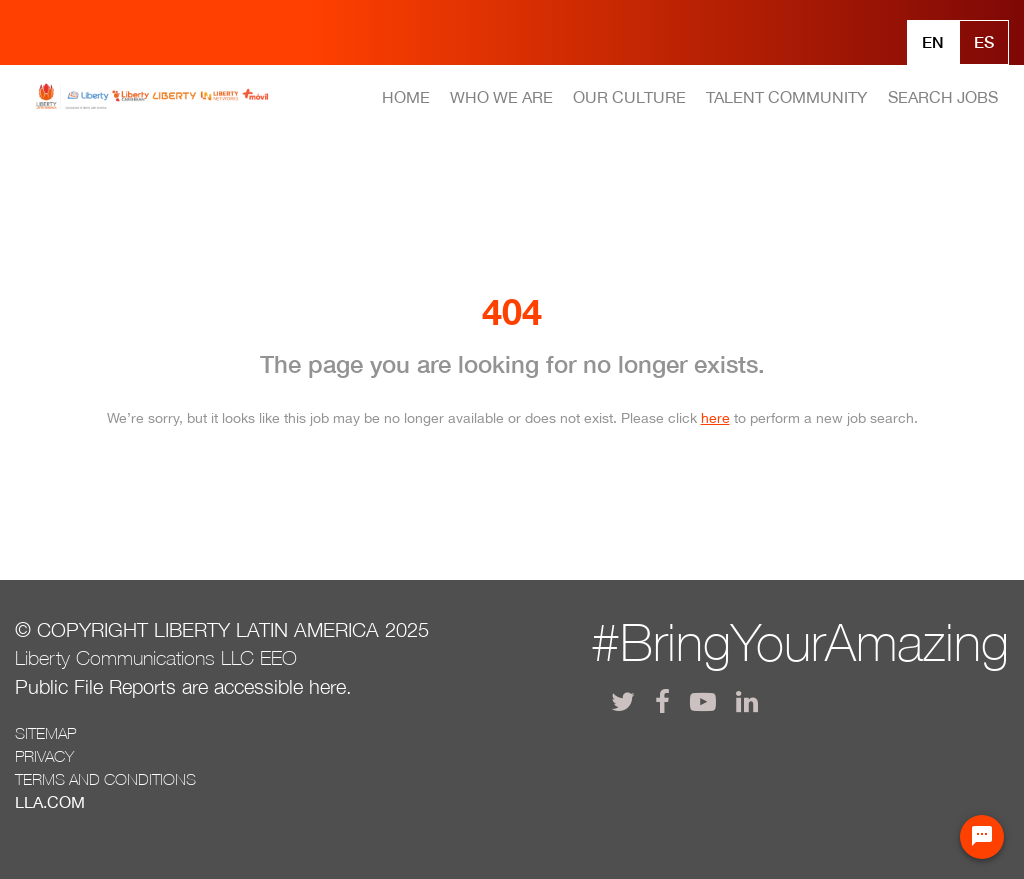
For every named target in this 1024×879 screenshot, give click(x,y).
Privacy (44, 756)
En (933, 41)
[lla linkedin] (747, 701)
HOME (406, 97)
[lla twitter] (623, 701)
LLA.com (50, 802)
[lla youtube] (703, 701)
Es (984, 41)
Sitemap (45, 733)
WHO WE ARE (501, 97)
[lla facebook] (662, 701)
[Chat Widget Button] (982, 837)
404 (512, 311)
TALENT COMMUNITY (786, 97)
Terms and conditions (105, 779)
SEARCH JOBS (943, 97)
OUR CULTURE (629, 97)
